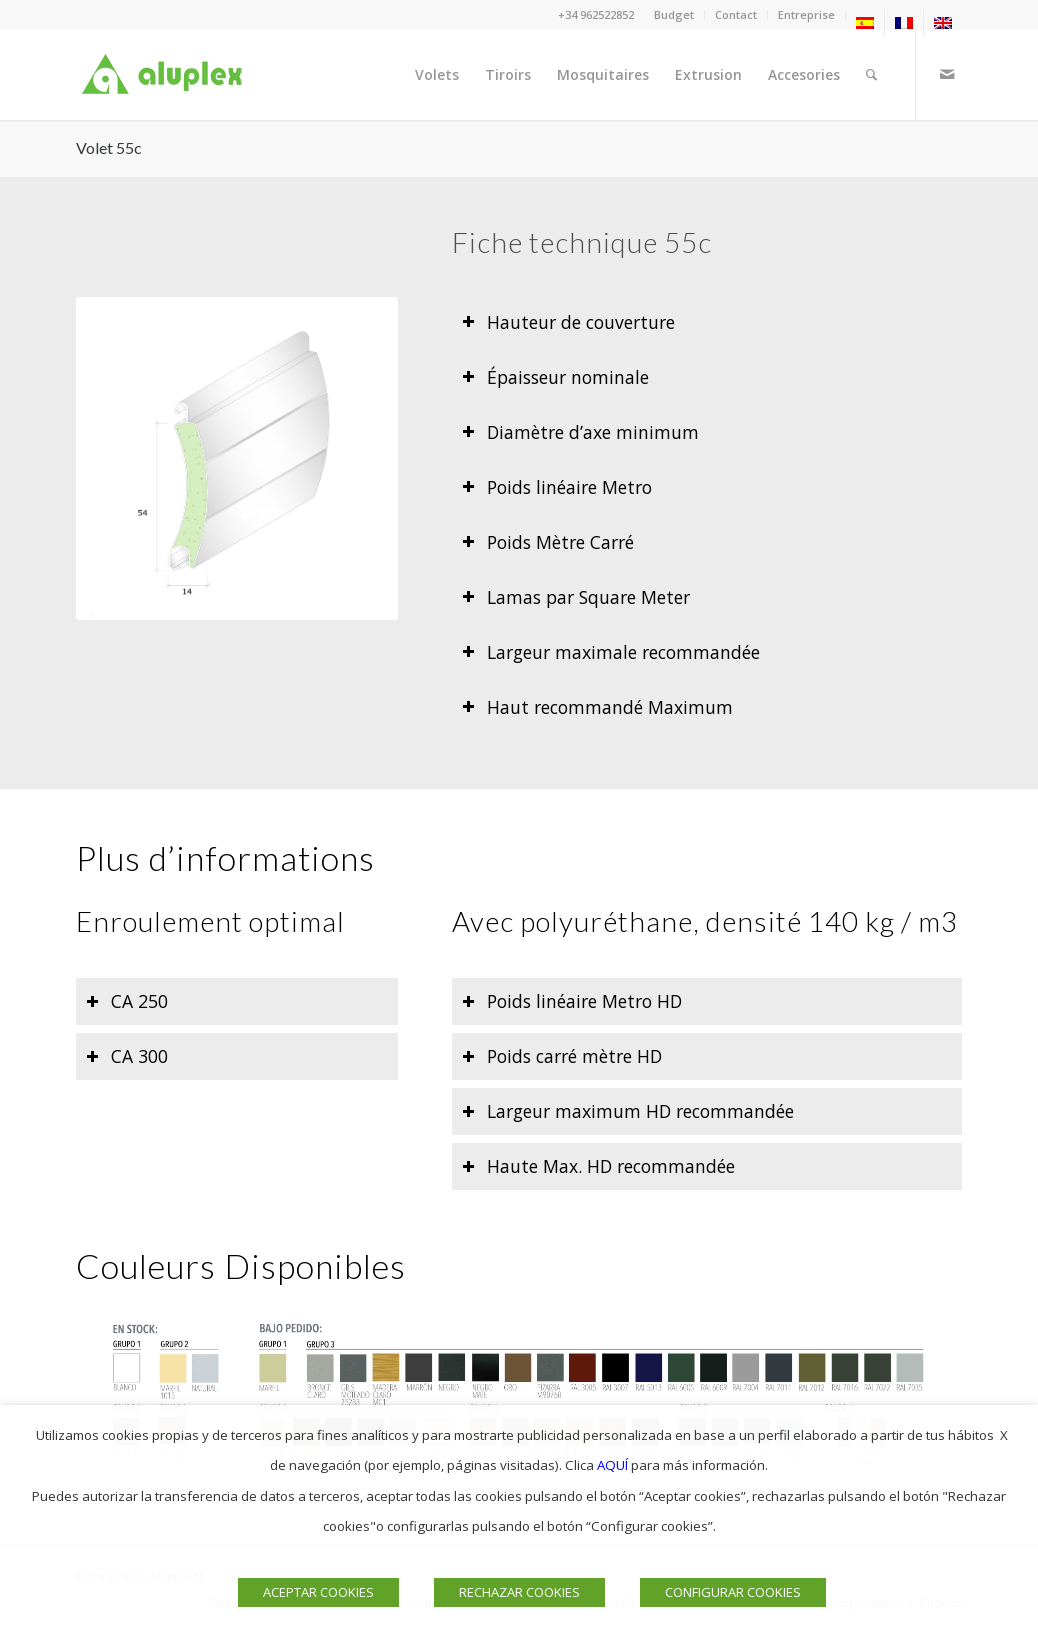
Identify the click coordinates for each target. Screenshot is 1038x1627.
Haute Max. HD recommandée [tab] (598, 1166)
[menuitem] (674, 15)
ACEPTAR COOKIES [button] (318, 1592)
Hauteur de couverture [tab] (568, 322)
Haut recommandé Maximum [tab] (597, 707)
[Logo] (166, 75)
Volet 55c (109, 147)
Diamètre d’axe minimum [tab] (580, 432)
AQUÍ (612, 1465)
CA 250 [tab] (127, 1001)
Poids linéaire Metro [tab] (557, 487)
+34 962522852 (596, 14)
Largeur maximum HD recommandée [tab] (628, 1111)
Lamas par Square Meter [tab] (576, 597)
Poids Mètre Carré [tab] (548, 542)
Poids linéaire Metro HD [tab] (572, 1001)
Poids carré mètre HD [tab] (562, 1056)
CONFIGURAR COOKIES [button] (733, 1592)
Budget (674, 14)
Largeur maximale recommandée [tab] (611, 652)
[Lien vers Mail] (947, 74)
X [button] (1004, 1435)
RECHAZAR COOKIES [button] (519, 1592)
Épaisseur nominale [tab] (555, 377)
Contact (736, 14)
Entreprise (806, 14)
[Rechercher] (871, 75)
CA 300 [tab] (127, 1056)
